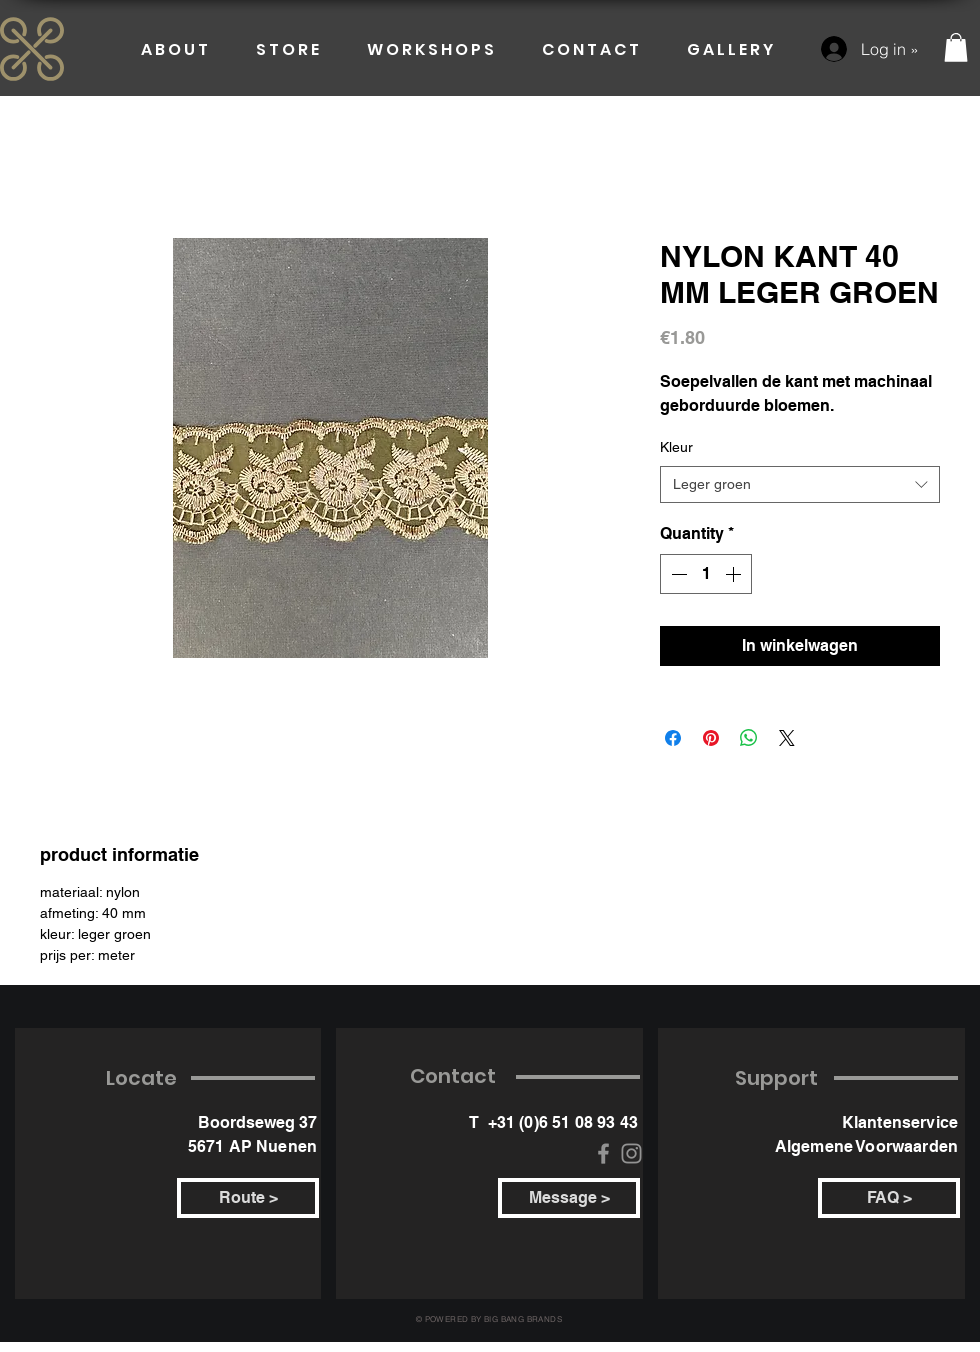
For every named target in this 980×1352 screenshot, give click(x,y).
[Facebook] (603, 1153)
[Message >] (569, 1198)
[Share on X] (787, 738)
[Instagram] (631, 1153)
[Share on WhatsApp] (749, 738)
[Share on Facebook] (673, 738)
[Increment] (735, 574)
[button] (956, 47)
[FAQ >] (889, 1198)
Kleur (676, 447)
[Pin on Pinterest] (711, 738)
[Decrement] (677, 574)
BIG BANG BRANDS (523, 1319)
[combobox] (800, 485)
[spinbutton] (706, 574)
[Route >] (248, 1198)
